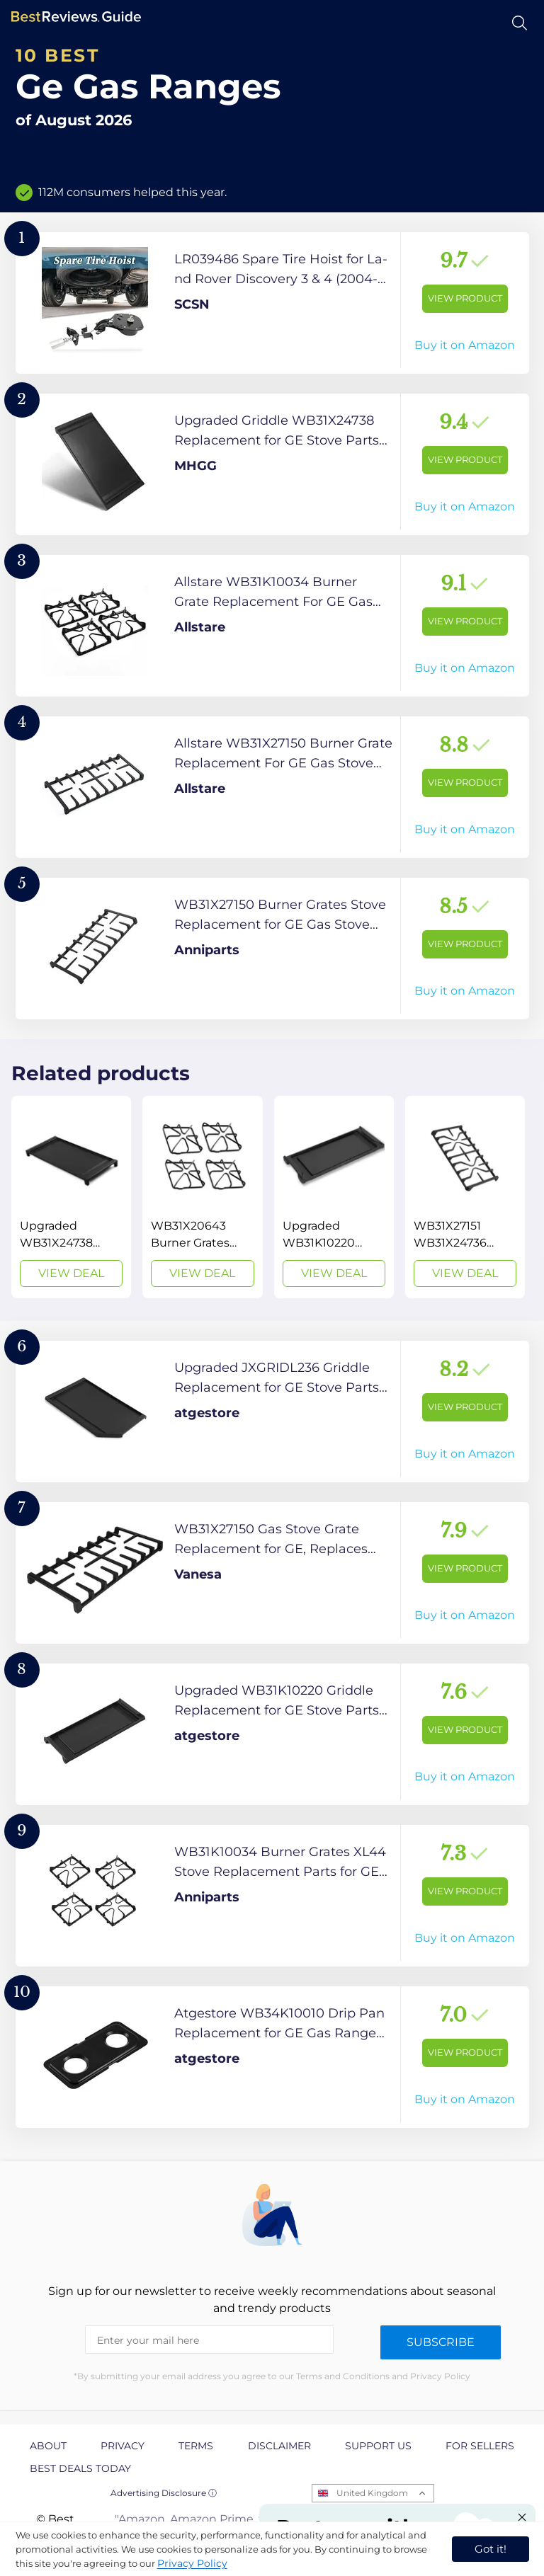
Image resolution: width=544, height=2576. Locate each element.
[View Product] (272, 303)
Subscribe (441, 2342)
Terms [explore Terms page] (195, 2445)
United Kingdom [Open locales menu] (372, 2493)
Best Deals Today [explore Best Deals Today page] (80, 2468)
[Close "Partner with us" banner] (522, 2517)
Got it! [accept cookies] (490, 2548)
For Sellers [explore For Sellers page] (480, 2445)
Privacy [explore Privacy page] (122, 2445)
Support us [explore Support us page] (378, 2445)
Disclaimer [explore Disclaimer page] (279, 2445)
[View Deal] (71, 1197)
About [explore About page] (48, 2445)
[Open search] (519, 23)
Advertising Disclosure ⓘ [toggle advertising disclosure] (163, 2493)
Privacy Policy (192, 2563)
